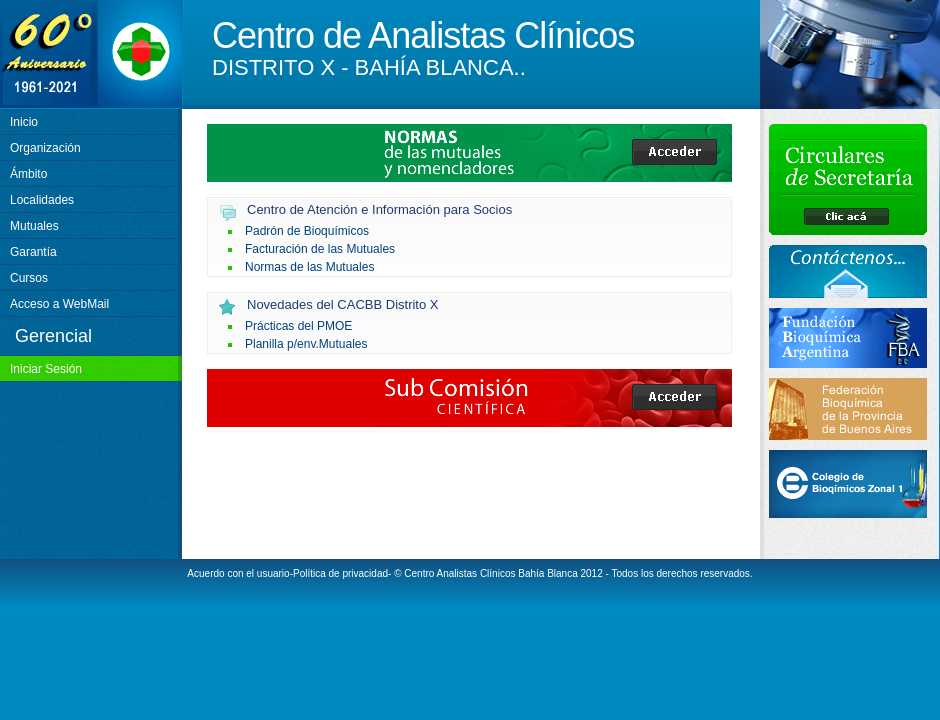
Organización (45, 148)
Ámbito (28, 174)
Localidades (42, 200)
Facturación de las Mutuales (320, 249)
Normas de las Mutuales (309, 267)
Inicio (24, 122)
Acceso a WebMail (59, 304)
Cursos (29, 278)
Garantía (33, 252)
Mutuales (34, 226)
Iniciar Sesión (46, 369)
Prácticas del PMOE (298, 326)
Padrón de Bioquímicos (307, 231)
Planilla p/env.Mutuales (306, 344)
